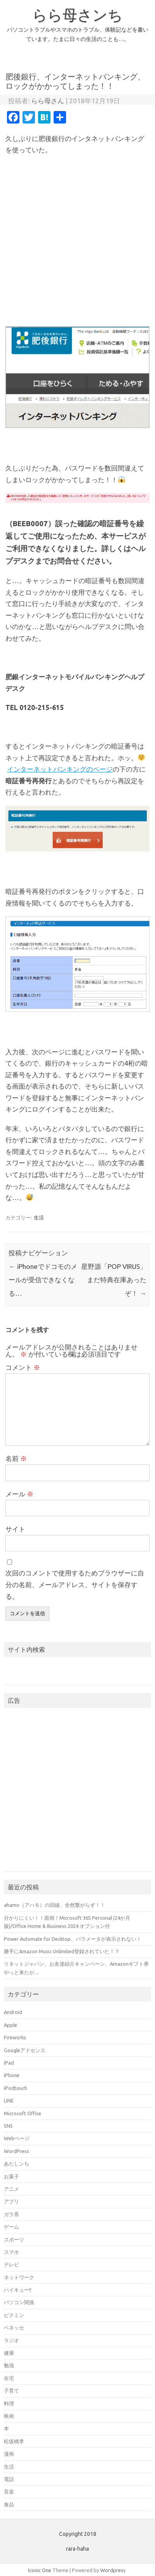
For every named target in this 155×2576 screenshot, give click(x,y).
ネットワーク (19, 2277)
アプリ (11, 2201)
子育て (11, 2390)
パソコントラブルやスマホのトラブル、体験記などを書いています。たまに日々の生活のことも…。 (77, 34)
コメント (22, 1367)
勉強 (9, 2365)
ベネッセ (14, 2327)
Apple (10, 2025)
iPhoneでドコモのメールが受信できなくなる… (43, 1280)
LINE (9, 2100)
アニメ (11, 2189)
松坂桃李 (14, 2441)
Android (13, 2012)
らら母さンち (77, 15)
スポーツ (14, 2239)
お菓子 (11, 2176)
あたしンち (16, 2163)
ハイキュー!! (17, 2289)
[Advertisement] (77, 241)
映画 (9, 2416)
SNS (8, 2125)
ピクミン (14, 2315)
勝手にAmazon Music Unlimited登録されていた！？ (62, 1951)
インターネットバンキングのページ (60, 769)
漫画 (9, 2453)
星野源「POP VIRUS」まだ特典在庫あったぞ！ (113, 1280)
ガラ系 (11, 2214)
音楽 (9, 2491)
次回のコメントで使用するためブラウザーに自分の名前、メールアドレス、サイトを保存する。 (74, 1584)
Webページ (17, 2138)
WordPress (16, 2151)
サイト (15, 1529)
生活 (39, 1217)
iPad (9, 2062)
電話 (9, 2479)
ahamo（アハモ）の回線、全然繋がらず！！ (54, 1905)
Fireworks (15, 2037)
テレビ (11, 2264)
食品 (9, 2504)
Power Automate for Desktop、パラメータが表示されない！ (72, 1939)
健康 (9, 2353)
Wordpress (112, 2570)
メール (19, 1494)
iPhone (11, 2075)
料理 (9, 2403)
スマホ (11, 2252)
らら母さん (47, 100)
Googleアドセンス (24, 2050)
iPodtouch (15, 2088)
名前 (16, 1458)
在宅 (9, 2378)
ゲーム (11, 2226)
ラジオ (11, 2340)
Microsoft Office (22, 2113)
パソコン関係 (19, 2302)
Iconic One (39, 2570)
